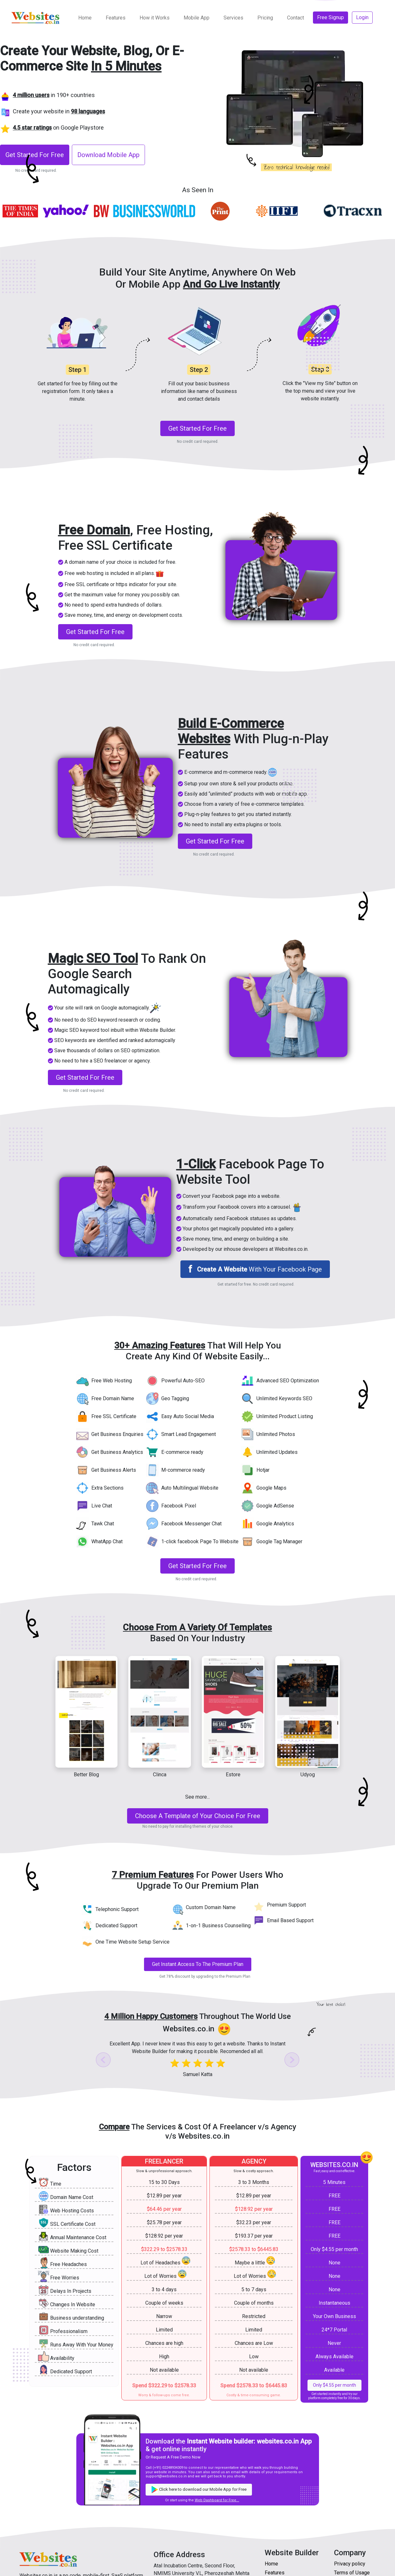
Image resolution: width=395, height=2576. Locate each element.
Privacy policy (349, 2564)
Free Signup (330, 17)
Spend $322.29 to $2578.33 (164, 2386)
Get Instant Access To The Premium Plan (197, 1964)
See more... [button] (197, 1797)
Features (115, 18)
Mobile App (196, 18)
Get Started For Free (34, 155)
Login (362, 17)
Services (233, 18)
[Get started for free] (197, 1816)
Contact (295, 18)
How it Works (155, 18)
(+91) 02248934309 (168, 2468)
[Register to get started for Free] (36, 154)
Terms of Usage (352, 2573)
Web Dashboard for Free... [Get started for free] (217, 2500)
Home (85, 18)
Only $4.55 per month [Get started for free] (334, 2385)
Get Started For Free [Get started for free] (197, 428)
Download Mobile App (108, 155)
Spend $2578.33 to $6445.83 (253, 2386)
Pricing (265, 18)
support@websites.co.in (166, 2476)
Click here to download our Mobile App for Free (199, 2489)
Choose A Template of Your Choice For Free (197, 1816)
